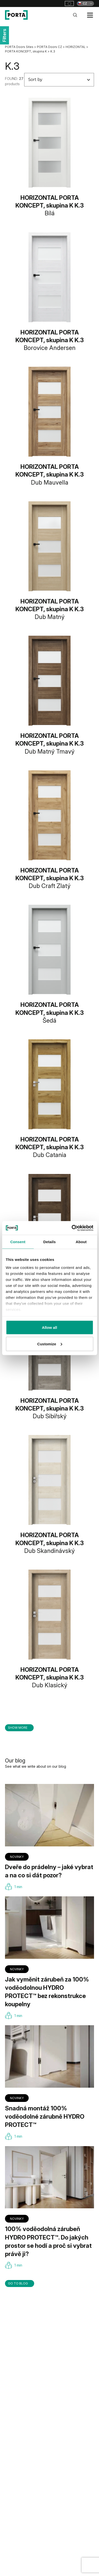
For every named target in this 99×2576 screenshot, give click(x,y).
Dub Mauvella (49, 474)
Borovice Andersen (49, 340)
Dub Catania (49, 1147)
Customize (49, 1344)
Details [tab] (49, 1242)
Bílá (49, 205)
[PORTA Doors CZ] (16, 15)
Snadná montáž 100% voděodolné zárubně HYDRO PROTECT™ (44, 2116)
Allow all (49, 1327)
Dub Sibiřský (49, 1408)
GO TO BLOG (18, 2283)
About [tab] (81, 1242)
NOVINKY (17, 1857)
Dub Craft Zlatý (49, 878)
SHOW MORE (17, 1727)
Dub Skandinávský (49, 1542)
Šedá (49, 1012)
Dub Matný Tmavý (49, 743)
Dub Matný (49, 609)
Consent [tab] (17, 1242)
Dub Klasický (49, 1677)
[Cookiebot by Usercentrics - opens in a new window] (71, 1228)
